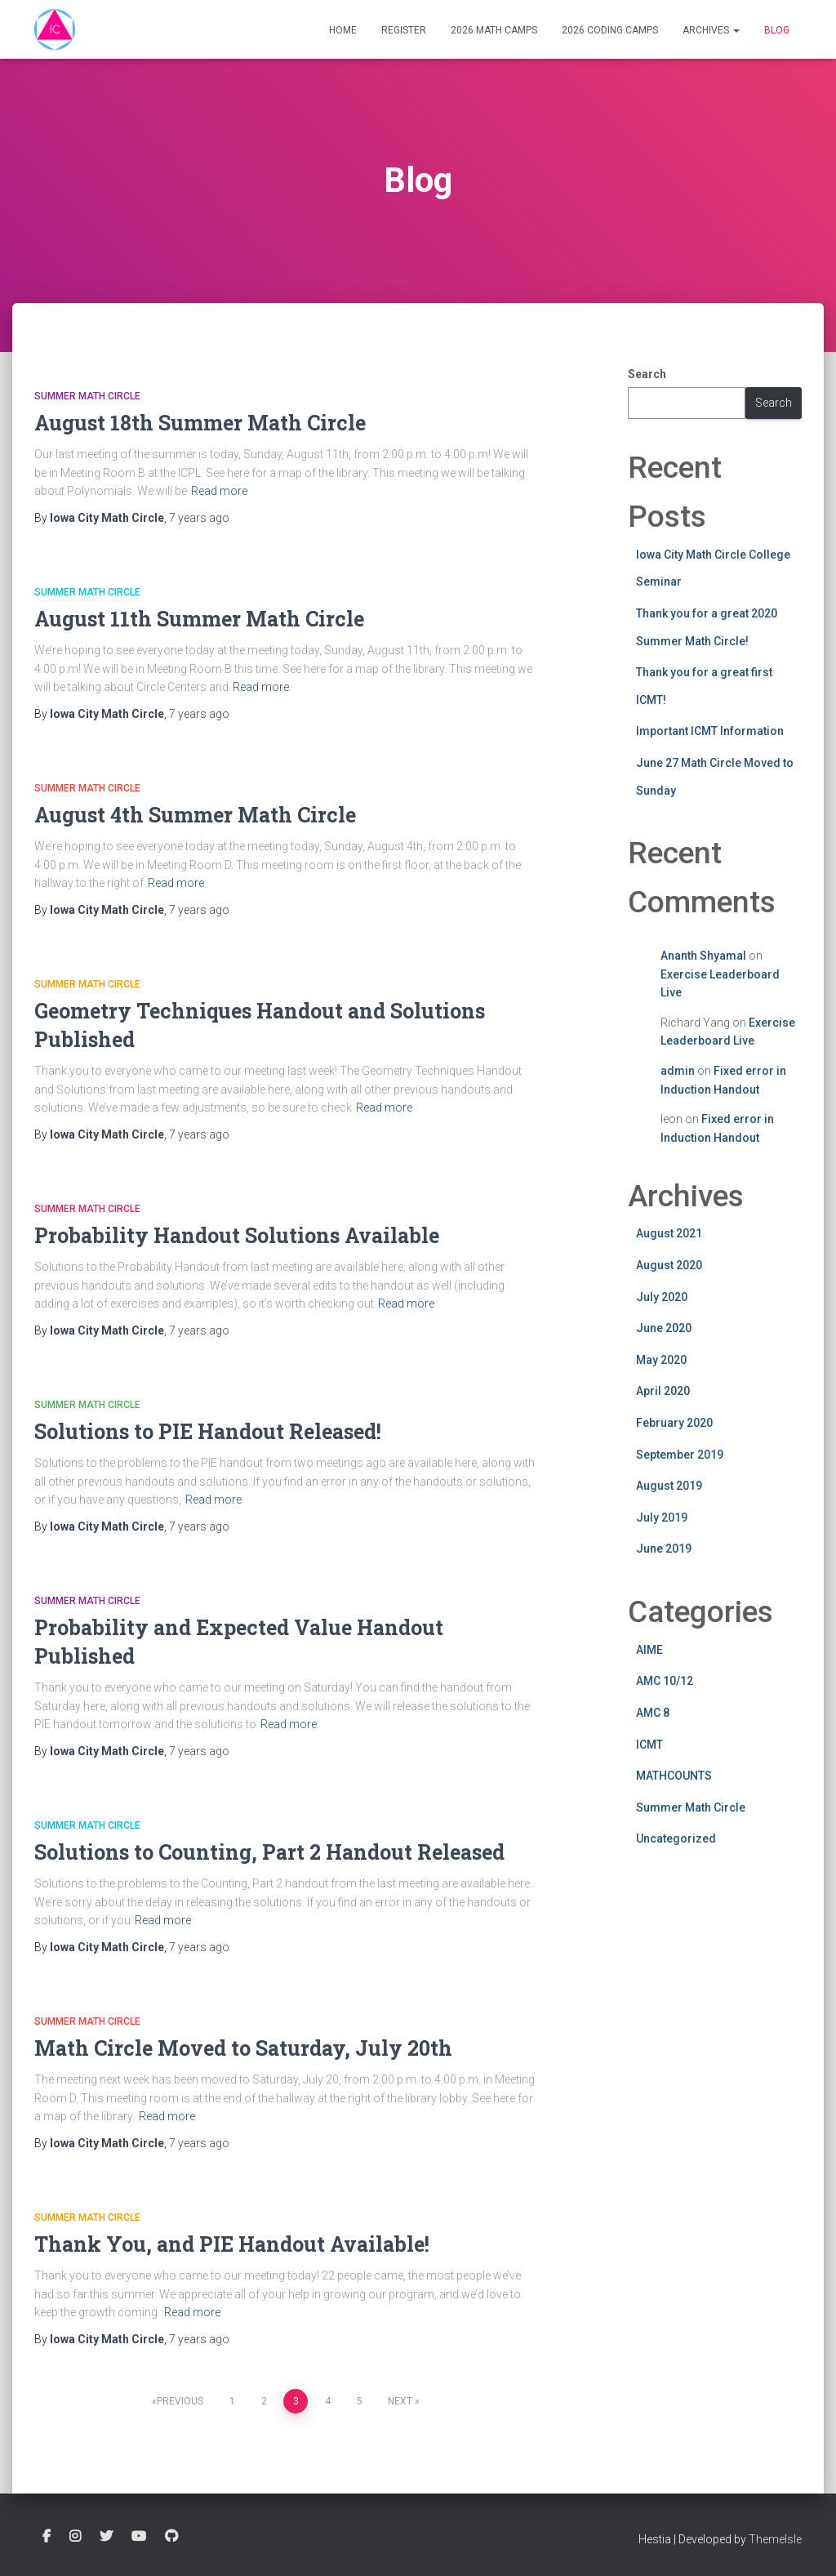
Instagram (75, 2537)
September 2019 (679, 1454)
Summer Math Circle (87, 396)
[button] (736, 30)
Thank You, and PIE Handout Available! (231, 2244)
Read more (219, 490)
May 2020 (661, 1359)
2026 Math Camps (494, 30)
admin (677, 1070)
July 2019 (661, 1517)
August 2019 (669, 1485)
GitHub (171, 2537)
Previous (180, 2401)
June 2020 (663, 1328)
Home (343, 30)
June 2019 (663, 1548)
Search (647, 374)
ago (199, 517)
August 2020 (669, 1265)
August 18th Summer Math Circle (200, 422)
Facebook (46, 2537)
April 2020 (663, 1390)
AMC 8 (652, 1712)
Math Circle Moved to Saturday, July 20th (243, 2048)
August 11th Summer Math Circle (199, 618)
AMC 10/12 (664, 1680)
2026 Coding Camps (610, 30)
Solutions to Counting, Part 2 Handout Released (269, 1851)
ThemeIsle (775, 2539)
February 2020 (674, 1422)
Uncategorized (676, 1838)
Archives (711, 30)
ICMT (649, 1744)
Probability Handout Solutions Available (236, 1235)
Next (400, 2401)
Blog (776, 30)
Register (403, 30)
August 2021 (669, 1233)
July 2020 (661, 1297)
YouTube (138, 2537)
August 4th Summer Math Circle (195, 814)
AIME (649, 1649)
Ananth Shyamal (703, 955)
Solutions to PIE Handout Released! (207, 1431)
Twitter (106, 2537)
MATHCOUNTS (674, 1775)
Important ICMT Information (710, 731)
